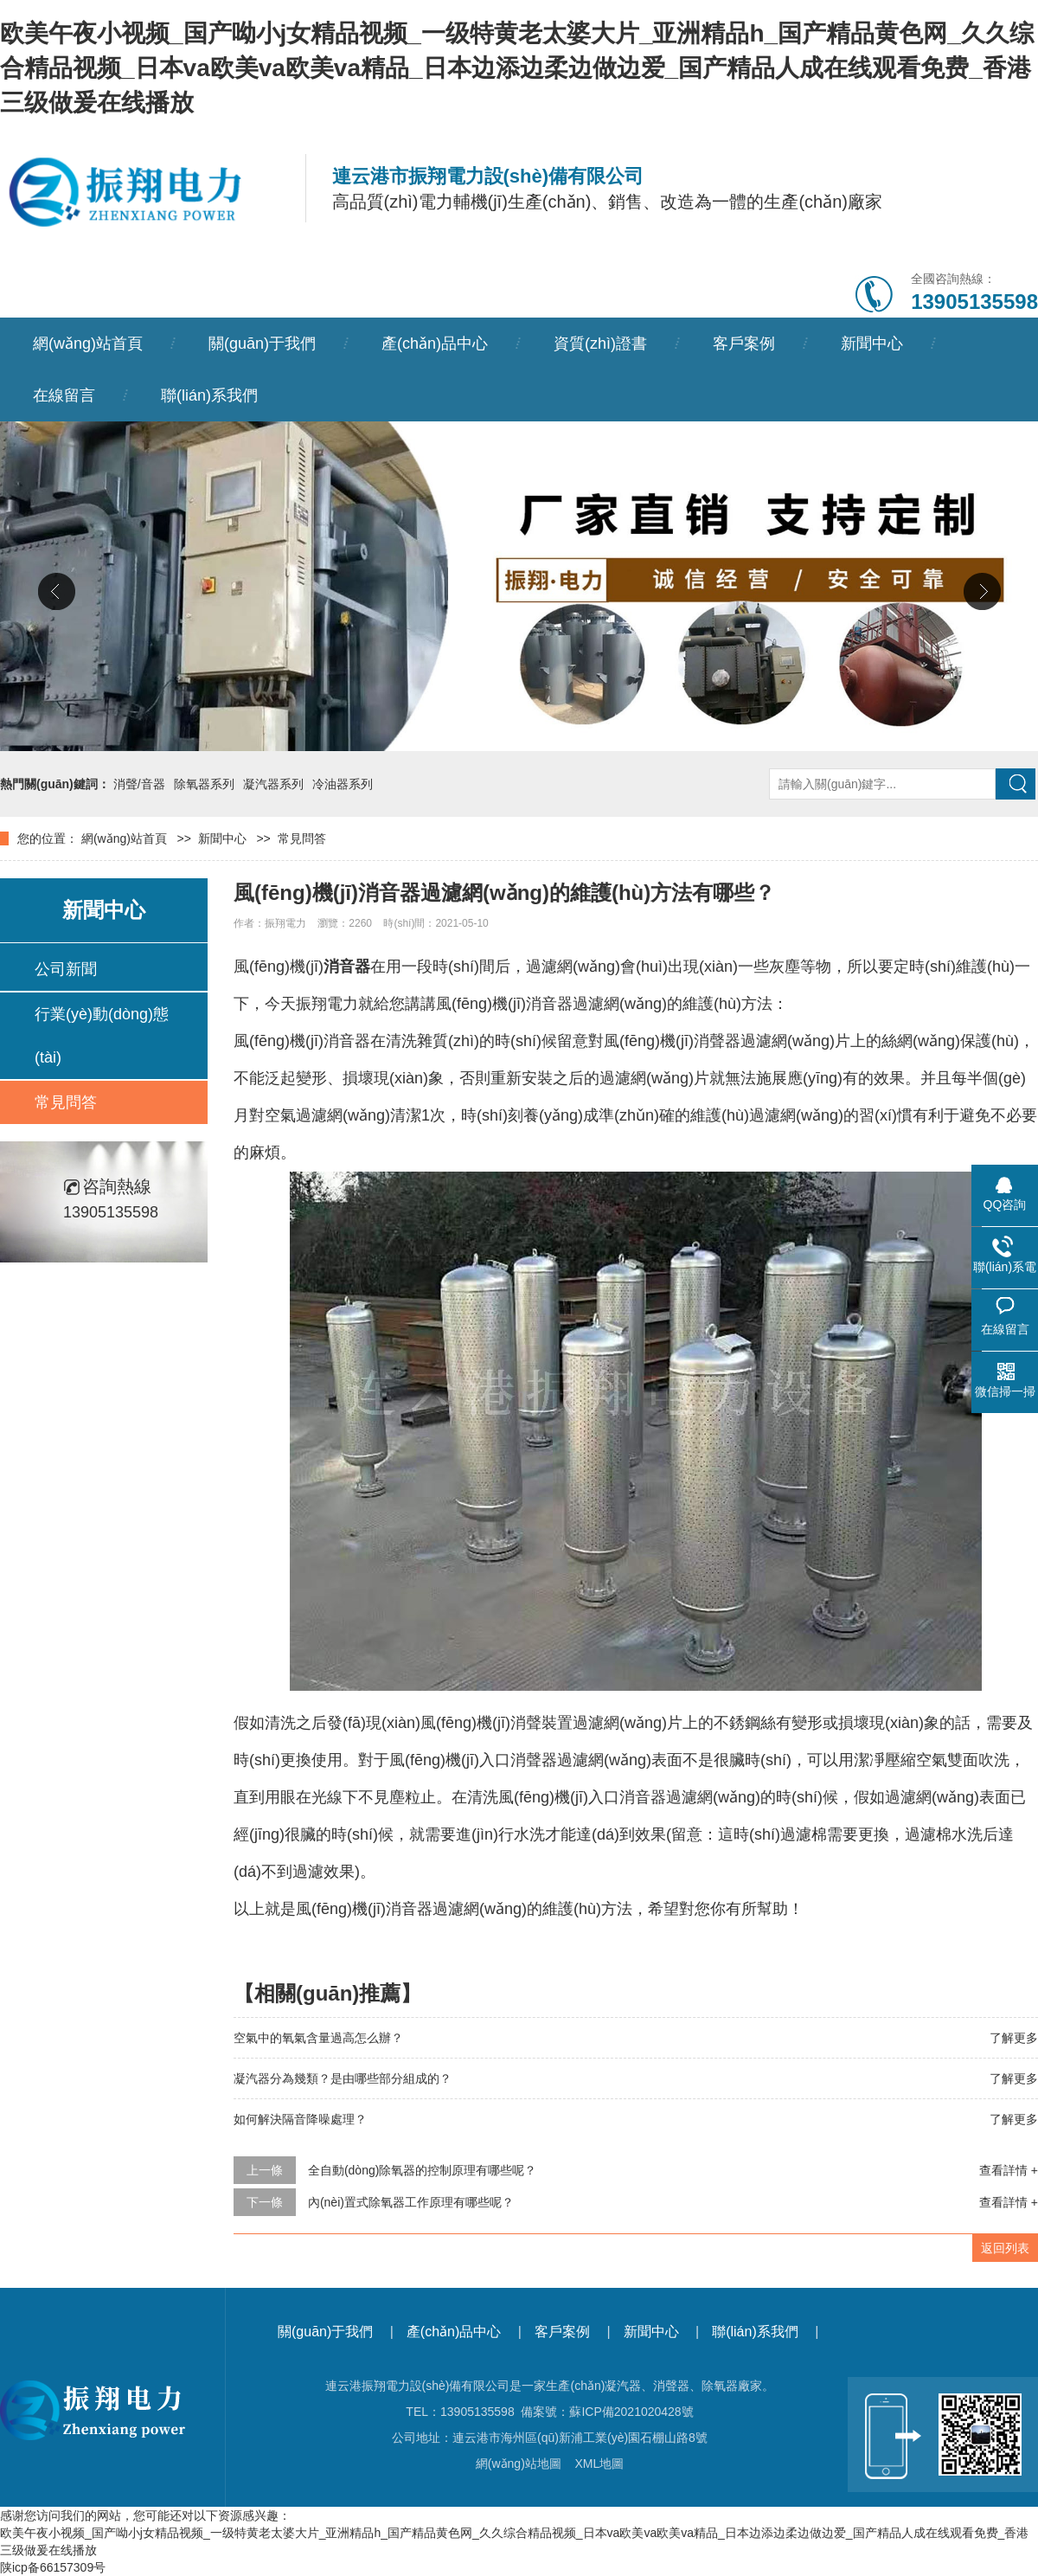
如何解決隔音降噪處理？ (300, 2119)
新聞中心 (872, 343)
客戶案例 (744, 343)
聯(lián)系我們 (209, 395)
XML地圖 (599, 2463)
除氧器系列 (204, 784)
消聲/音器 (139, 784)
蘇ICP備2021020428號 (631, 2412)
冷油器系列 (342, 784)
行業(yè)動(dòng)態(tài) (102, 1035)
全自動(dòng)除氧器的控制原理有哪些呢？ (422, 2170)
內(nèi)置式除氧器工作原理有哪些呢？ (411, 2202)
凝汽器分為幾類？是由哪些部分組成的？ (343, 2078)
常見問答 (302, 838)
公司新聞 (66, 969)
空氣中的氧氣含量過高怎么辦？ (318, 2038)
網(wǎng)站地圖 (518, 2463)
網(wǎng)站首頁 (88, 343)
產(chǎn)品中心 (434, 343)
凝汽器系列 (273, 784)
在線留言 (64, 395)
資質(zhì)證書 (600, 343)
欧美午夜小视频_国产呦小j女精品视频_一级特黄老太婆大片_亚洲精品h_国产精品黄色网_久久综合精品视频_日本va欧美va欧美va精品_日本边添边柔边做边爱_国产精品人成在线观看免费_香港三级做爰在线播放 (517, 68)
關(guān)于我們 (262, 343)
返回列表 (1005, 2248)
